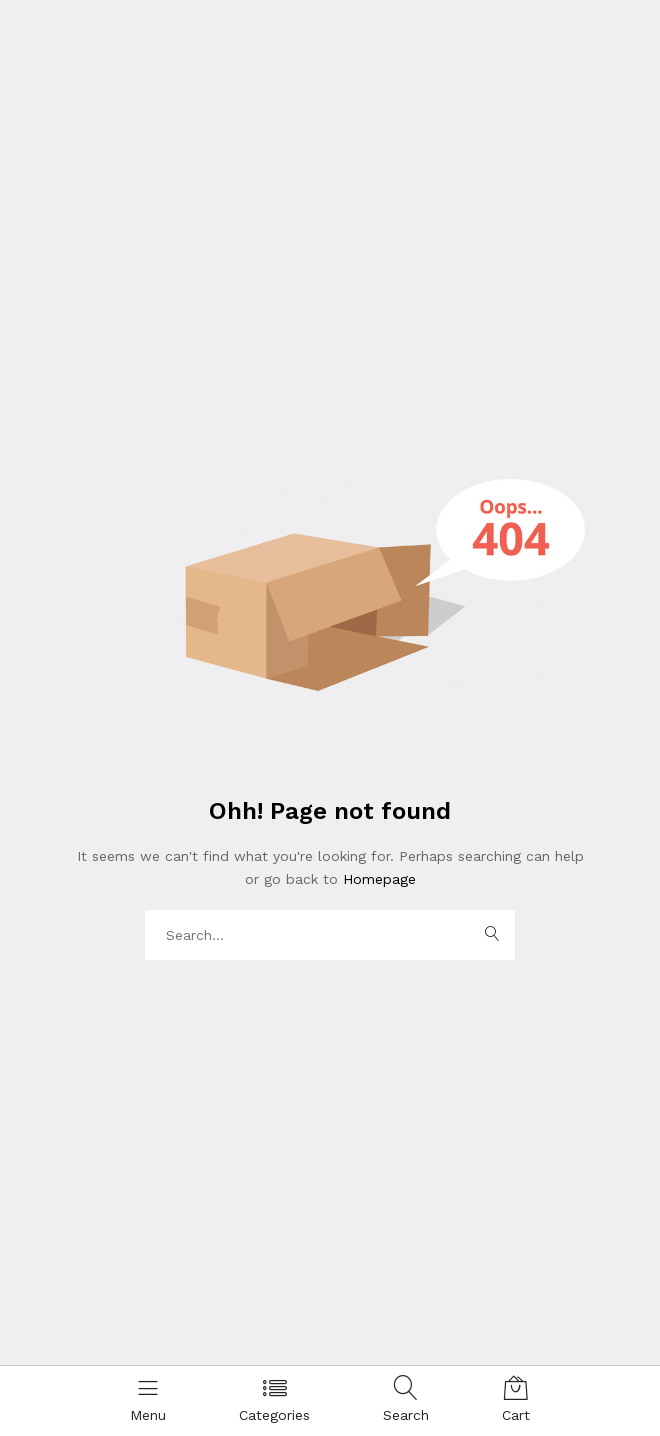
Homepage (377, 879)
